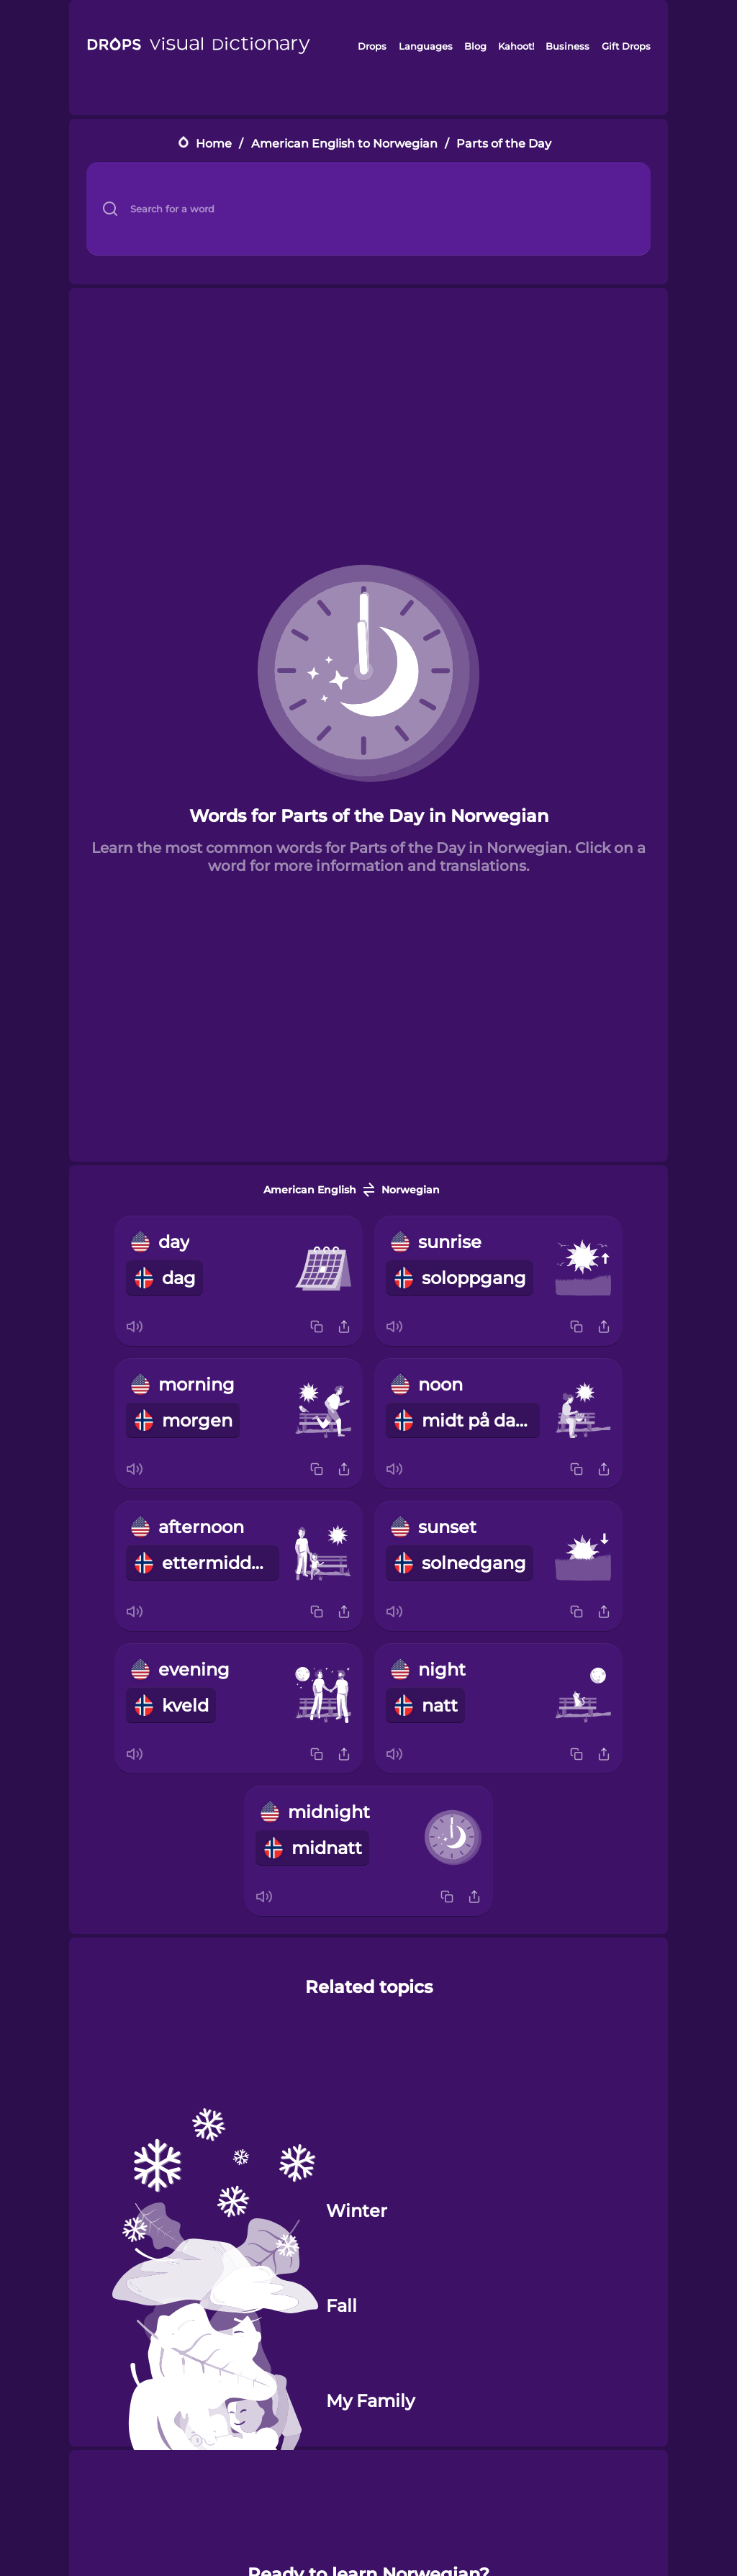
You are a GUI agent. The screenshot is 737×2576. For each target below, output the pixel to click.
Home (214, 143)
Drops (372, 46)
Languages (426, 46)
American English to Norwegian (344, 143)
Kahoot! (516, 46)
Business (567, 46)
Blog (475, 46)
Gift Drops (626, 46)
